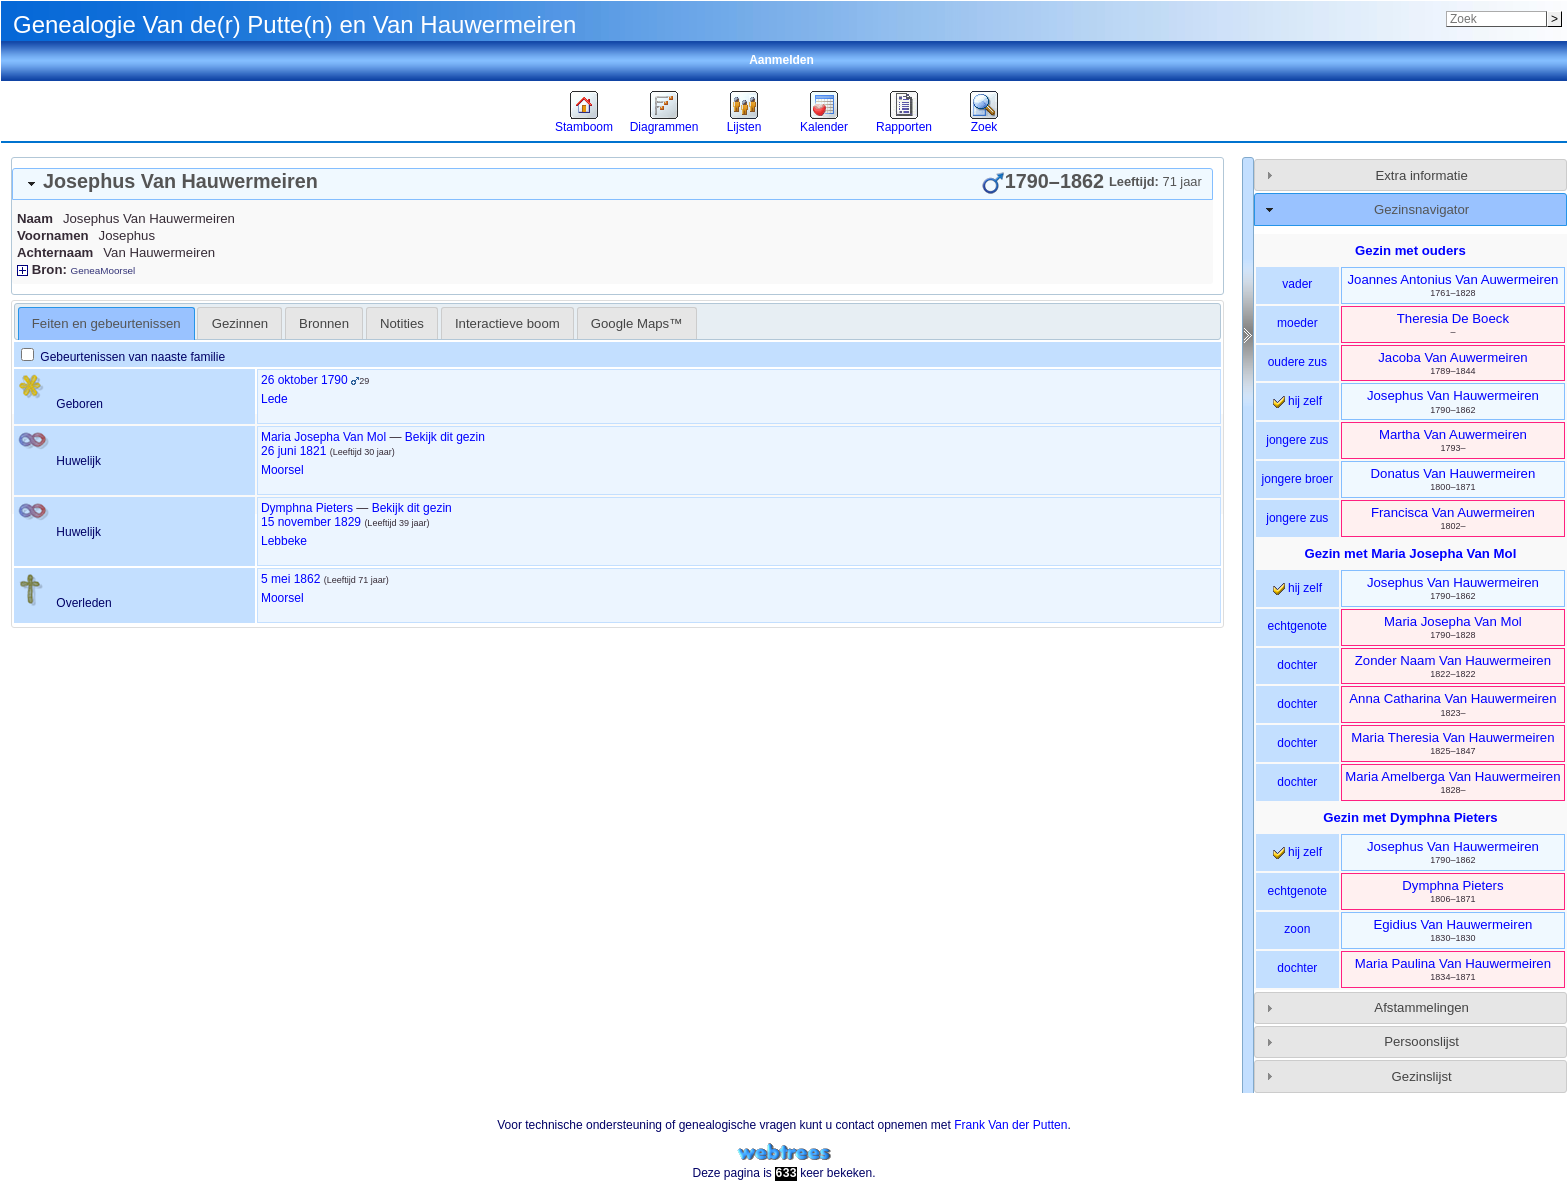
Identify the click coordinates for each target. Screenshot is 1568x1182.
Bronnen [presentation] (324, 323)
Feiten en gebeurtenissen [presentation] (106, 323)
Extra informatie (1421, 175)
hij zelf (1297, 401)
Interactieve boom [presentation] (507, 323)
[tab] (612, 184)
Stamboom (584, 127)
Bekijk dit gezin (445, 437)
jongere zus (1297, 440)
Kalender (824, 127)
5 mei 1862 (290, 579)
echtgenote (1297, 626)
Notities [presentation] (402, 323)
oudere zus (1297, 362)
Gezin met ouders (1410, 250)
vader (1297, 284)
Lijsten (744, 127)
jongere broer (1297, 479)
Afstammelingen (1421, 1007)
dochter (1297, 665)
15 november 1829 (311, 522)
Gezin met (1411, 553)
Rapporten (904, 127)
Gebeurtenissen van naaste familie (123, 357)
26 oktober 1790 (304, 380)
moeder (1297, 323)
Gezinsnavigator (1421, 209)
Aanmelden (781, 60)
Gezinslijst (1422, 1076)
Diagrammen (664, 127)
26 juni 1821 (293, 451)
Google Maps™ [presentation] (637, 323)
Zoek (984, 127)
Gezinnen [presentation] (240, 323)
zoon (1297, 929)
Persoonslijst (1421, 1041)
